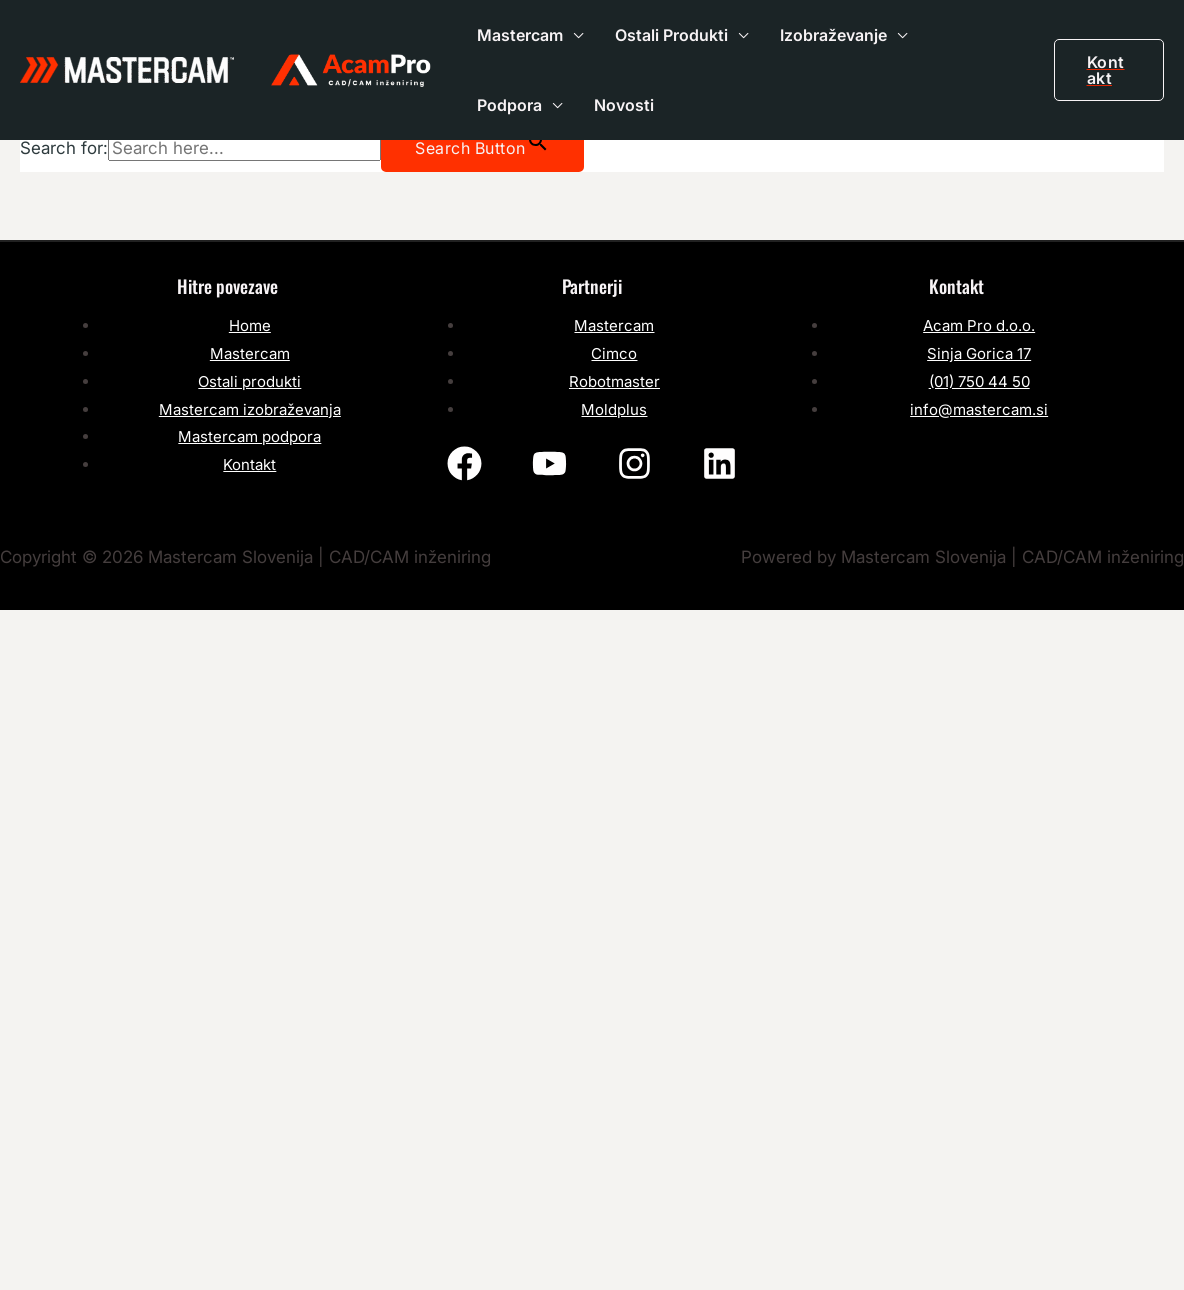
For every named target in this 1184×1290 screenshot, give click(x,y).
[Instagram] (634, 463)
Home (250, 325)
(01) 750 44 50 (979, 381)
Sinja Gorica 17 (979, 353)
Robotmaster (614, 381)
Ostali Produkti (671, 35)
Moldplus (614, 409)
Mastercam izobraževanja (250, 409)
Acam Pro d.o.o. (979, 325)
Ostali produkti (249, 381)
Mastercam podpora (249, 436)
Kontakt (249, 464)
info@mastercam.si (979, 409)
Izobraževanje (833, 35)
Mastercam (520, 35)
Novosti (624, 105)
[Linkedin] (719, 463)
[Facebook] (464, 463)
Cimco (614, 353)
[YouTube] (549, 463)
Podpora (509, 105)
